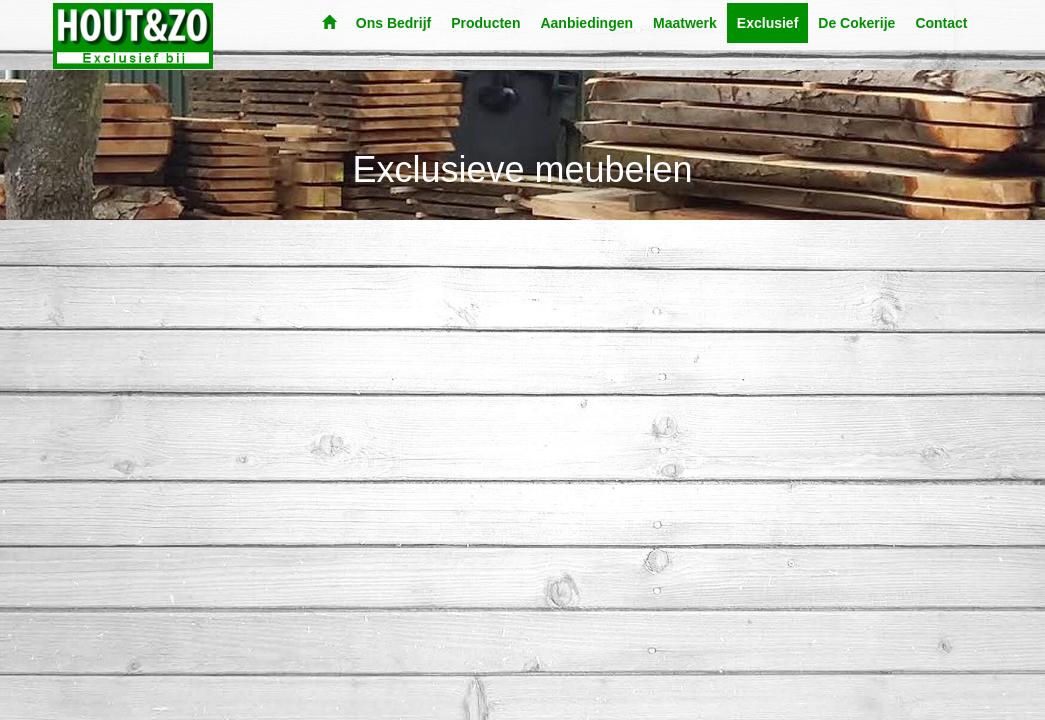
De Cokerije (856, 23)
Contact (941, 23)
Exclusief (767, 23)
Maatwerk (685, 23)
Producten (485, 23)
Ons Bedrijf (393, 23)
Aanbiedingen (586, 23)
